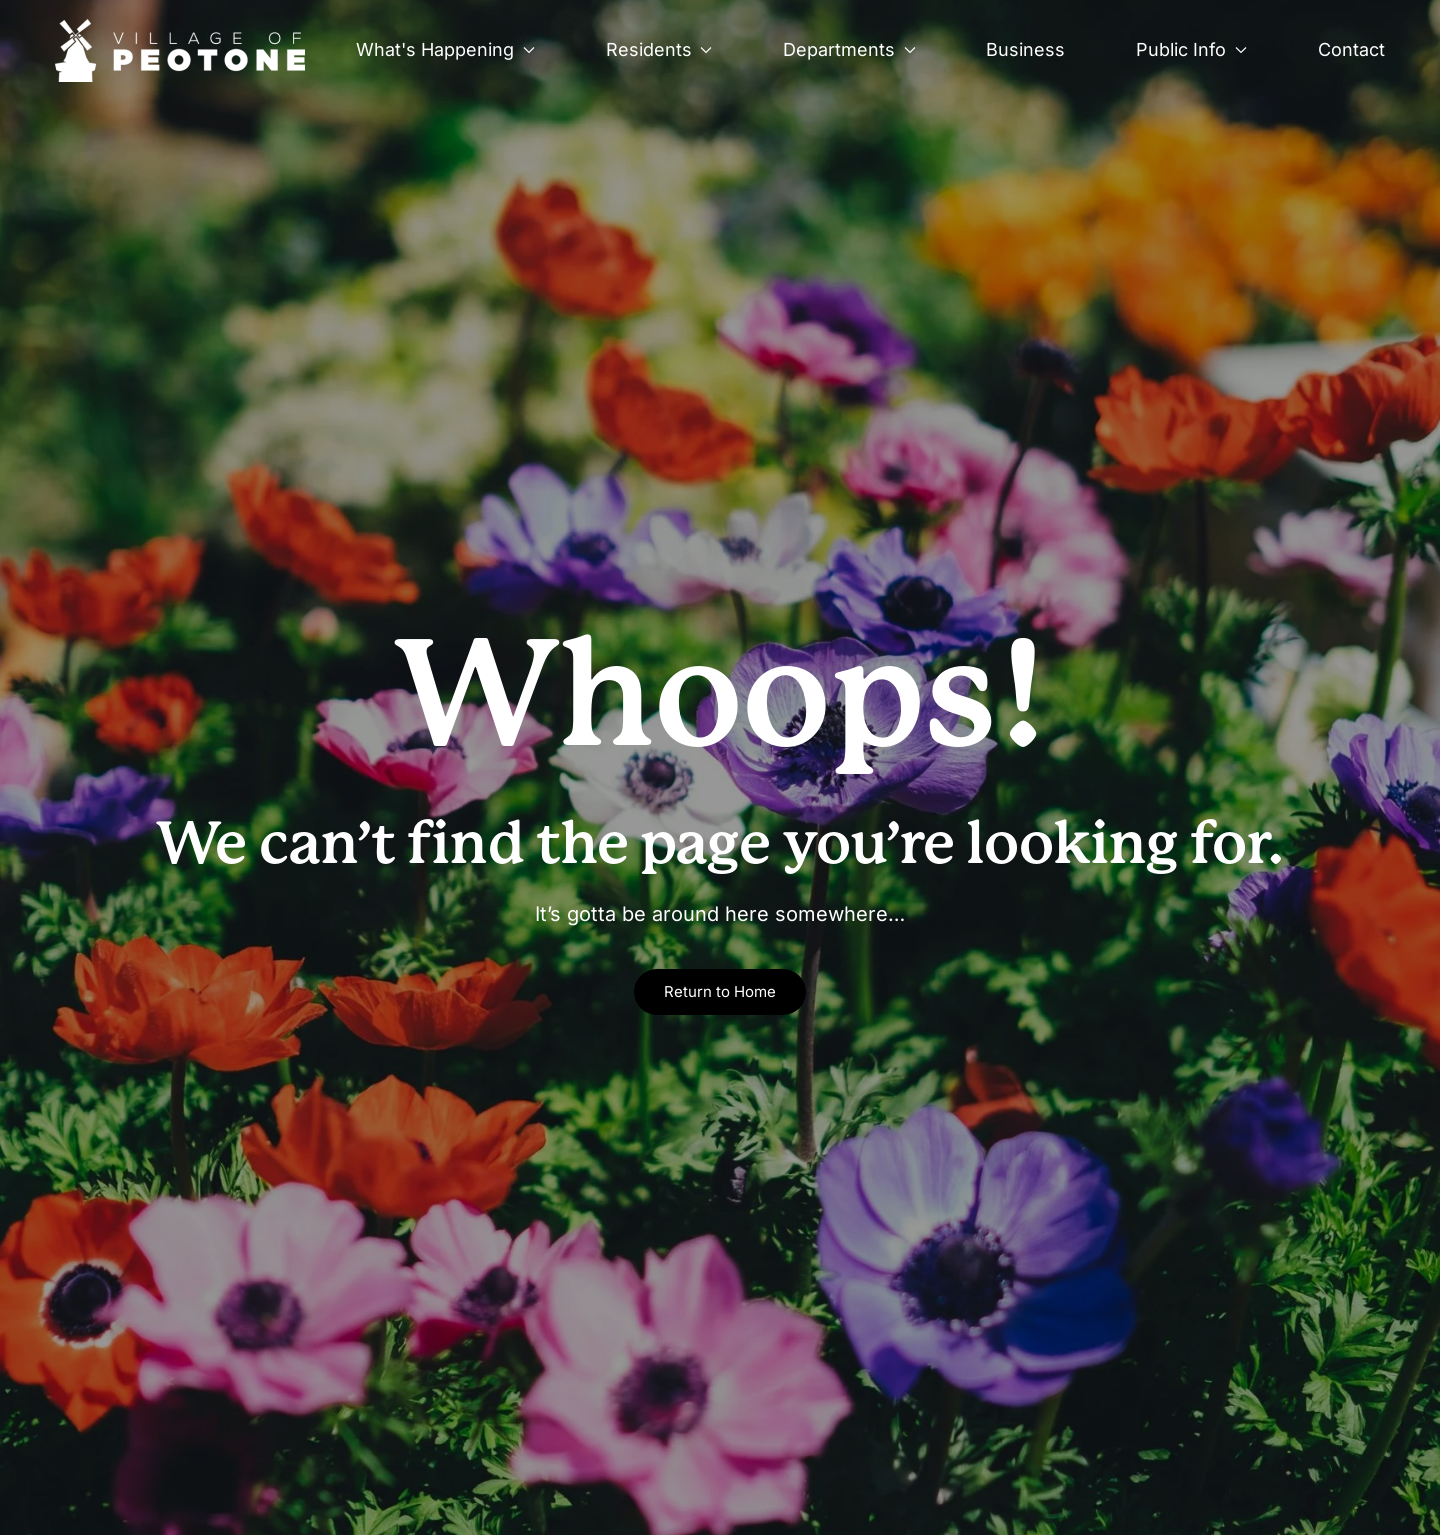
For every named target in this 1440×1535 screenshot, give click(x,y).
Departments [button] (849, 49)
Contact (1351, 49)
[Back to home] (180, 50)
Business (1025, 49)
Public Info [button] (1191, 49)
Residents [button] (659, 49)
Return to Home (720, 991)
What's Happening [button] (445, 49)
